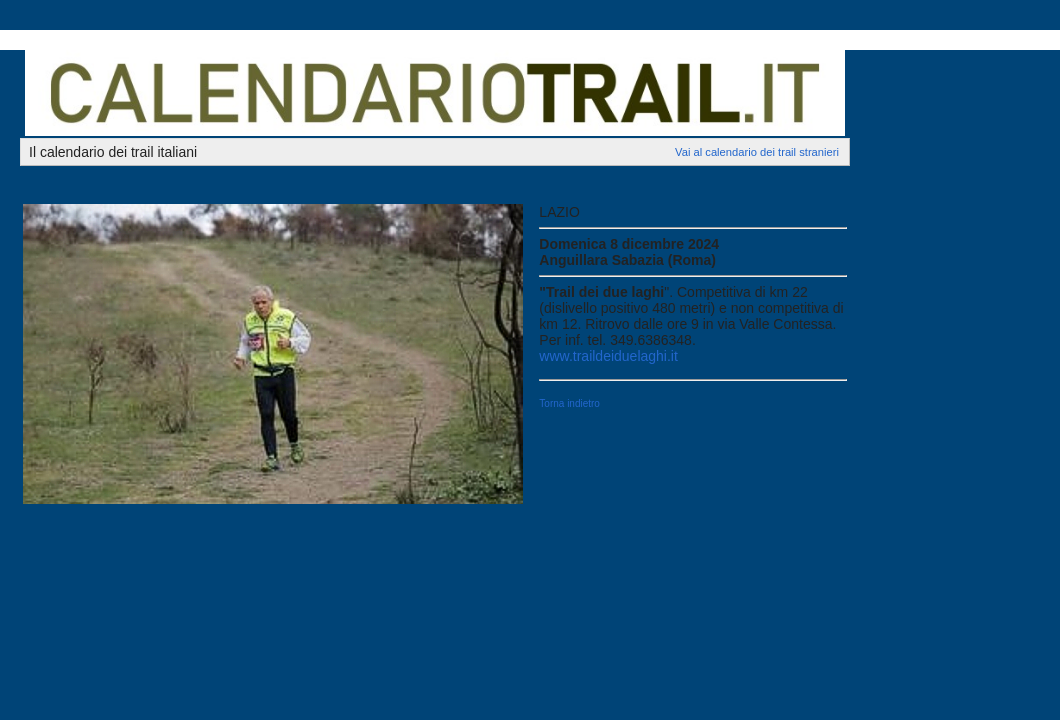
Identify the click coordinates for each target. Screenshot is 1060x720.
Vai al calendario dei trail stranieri (757, 152)
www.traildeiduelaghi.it (608, 356)
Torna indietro (569, 403)
